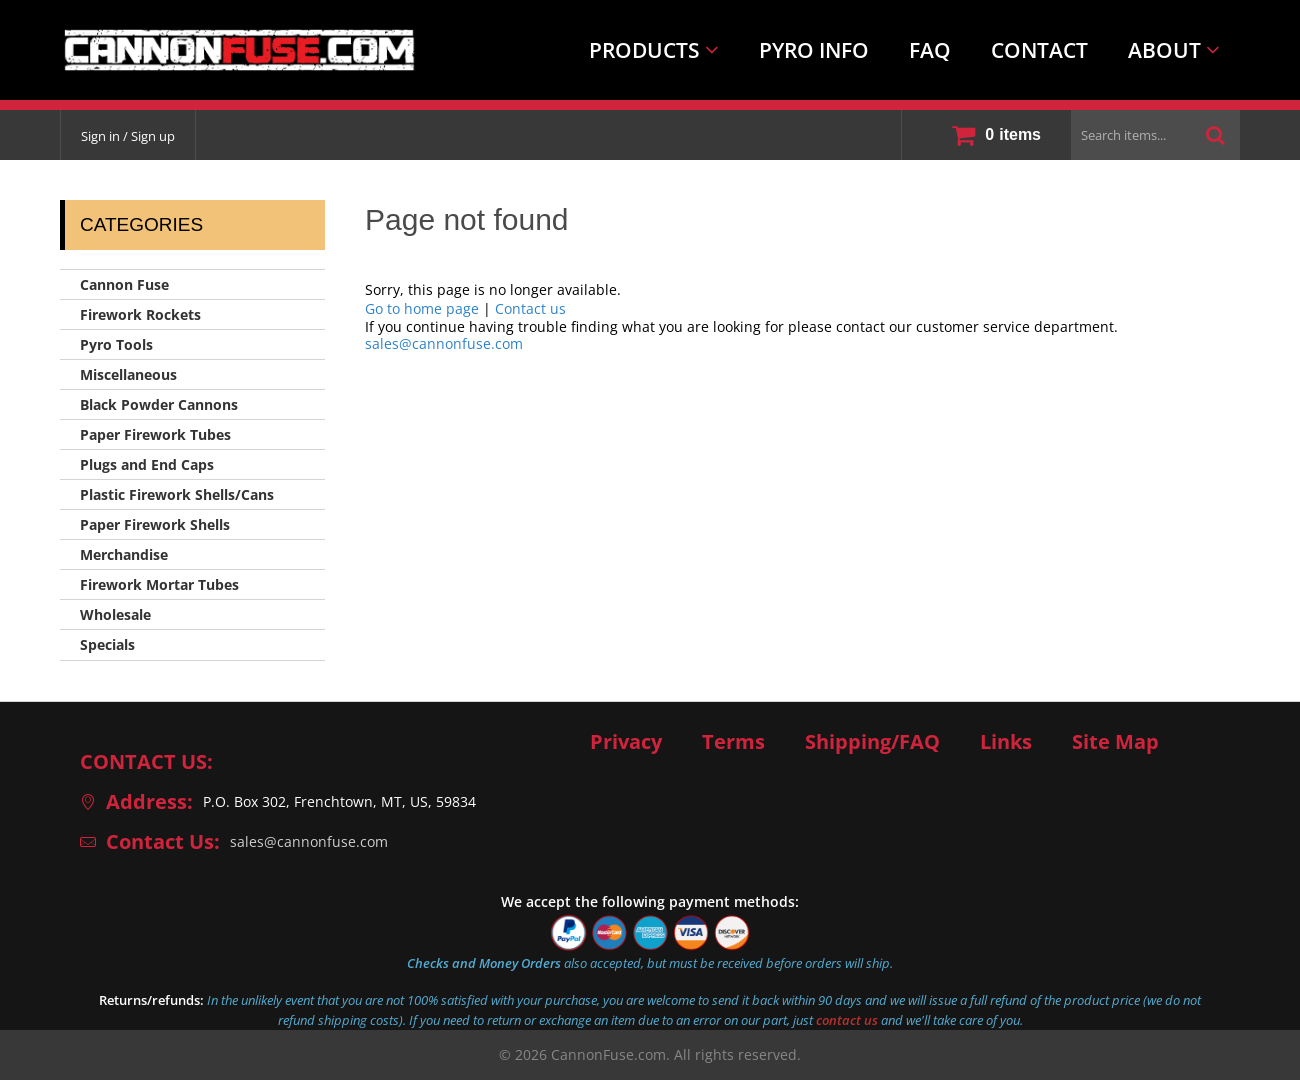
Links (1006, 742)
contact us (847, 1020)
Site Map (1115, 742)
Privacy (626, 742)
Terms (733, 742)
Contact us (530, 308)
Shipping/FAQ (872, 742)
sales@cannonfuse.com (444, 343)
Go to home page (422, 308)
